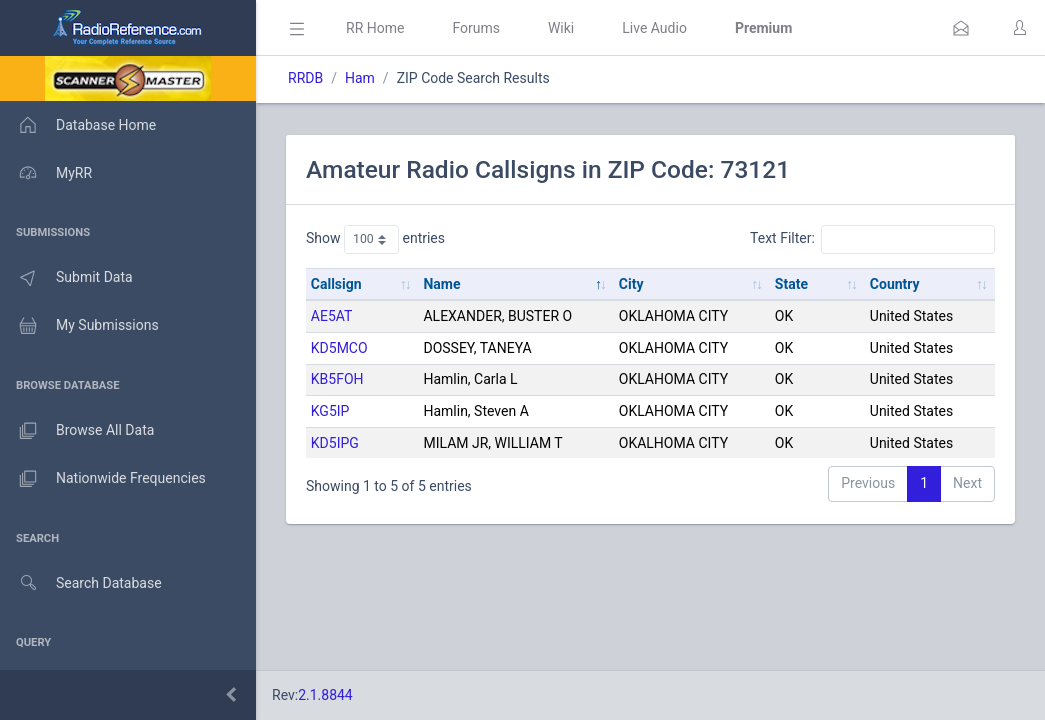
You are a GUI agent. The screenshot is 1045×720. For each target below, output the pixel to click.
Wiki (561, 28)
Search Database (81, 583)
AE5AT (332, 316)
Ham (360, 78)
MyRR (46, 173)
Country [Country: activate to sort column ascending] (895, 284)
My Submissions (79, 326)
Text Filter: (872, 239)
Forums (476, 28)
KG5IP (330, 411)
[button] (961, 28)
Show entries (375, 239)
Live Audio (654, 28)
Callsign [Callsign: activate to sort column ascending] (336, 284)
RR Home (375, 28)
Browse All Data (77, 431)
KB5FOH (337, 379)
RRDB (305, 78)
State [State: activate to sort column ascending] (791, 284)
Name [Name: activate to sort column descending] (441, 284)
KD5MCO (339, 348)
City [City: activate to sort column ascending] (631, 284)
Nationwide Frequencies (103, 479)
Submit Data (66, 278)
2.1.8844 (325, 695)
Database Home (78, 125)
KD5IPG (335, 443)
